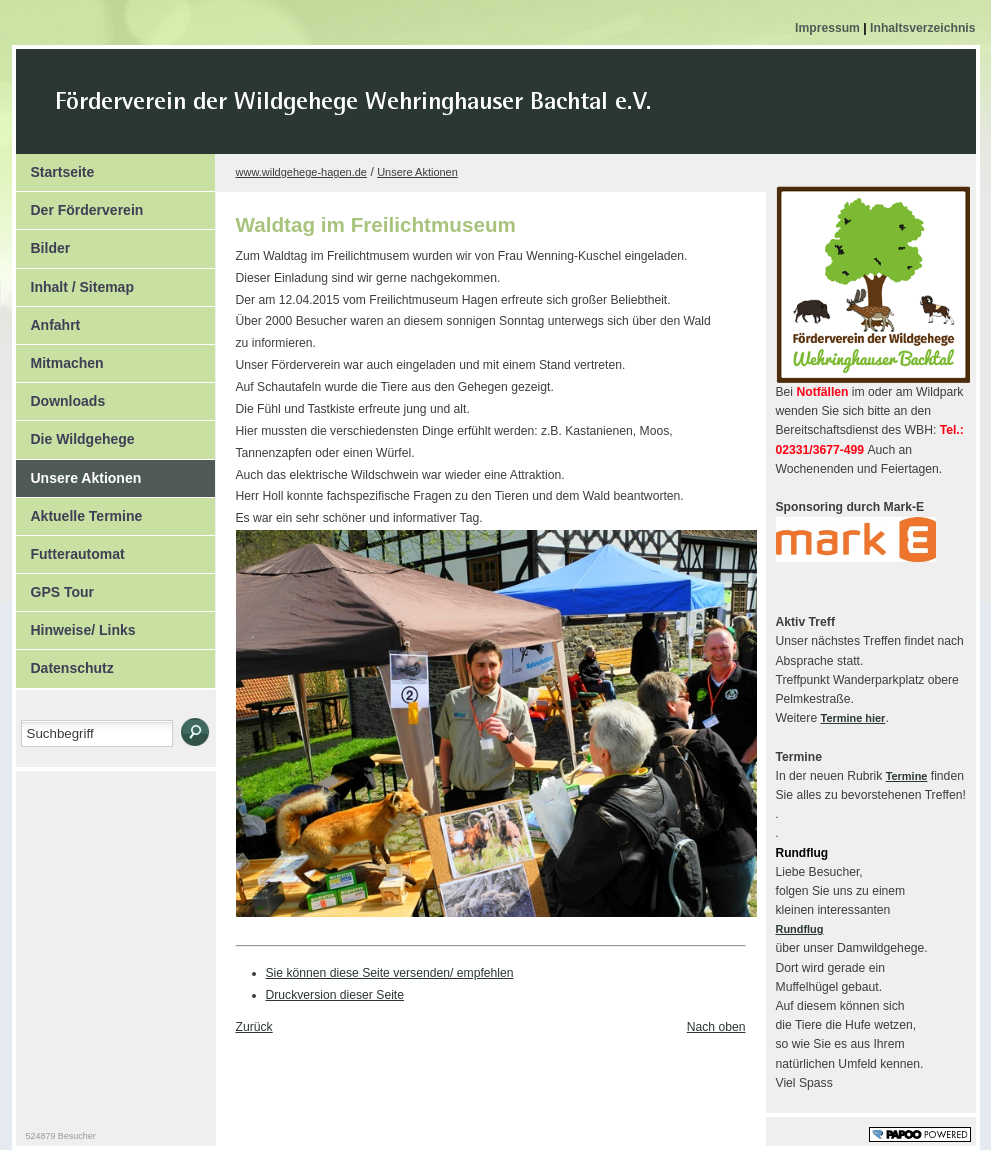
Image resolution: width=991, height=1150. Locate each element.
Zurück (254, 1027)
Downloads (61, 396)
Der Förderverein (80, 205)
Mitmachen (60, 358)
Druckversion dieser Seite (335, 995)
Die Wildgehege (75, 434)
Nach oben (716, 1027)
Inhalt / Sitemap (75, 282)
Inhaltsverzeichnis (922, 28)
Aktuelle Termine (79, 511)
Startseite (55, 167)
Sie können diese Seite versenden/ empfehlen (390, 973)
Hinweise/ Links (76, 625)
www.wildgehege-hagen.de (301, 172)
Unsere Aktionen (79, 473)
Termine (907, 776)
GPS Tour (55, 587)
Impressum (829, 28)
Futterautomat (70, 549)
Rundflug (800, 929)
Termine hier (853, 718)
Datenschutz (65, 663)
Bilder (43, 243)
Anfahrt (48, 320)
